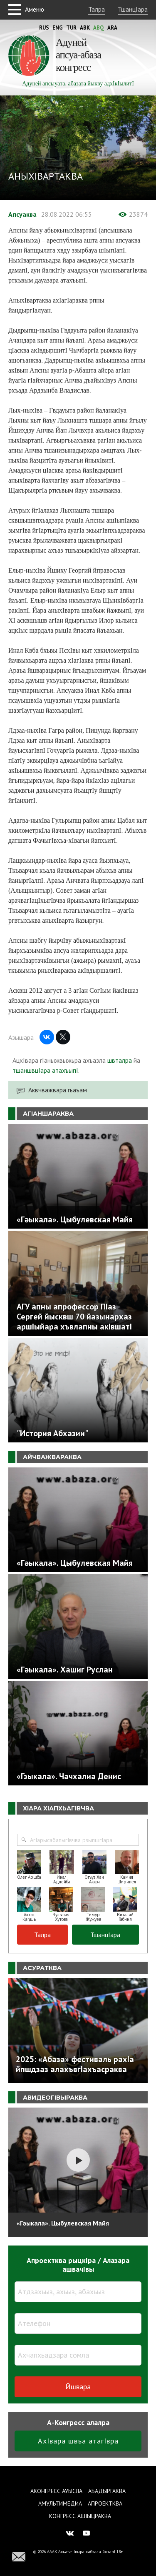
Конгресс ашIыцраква (80, 2516)
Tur (71, 28)
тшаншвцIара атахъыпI (45, 1070)
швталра (119, 1060)
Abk (85, 28)
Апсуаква (22, 214)
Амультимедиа (60, 2503)
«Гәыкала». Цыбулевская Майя (63, 2223)
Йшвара (78, 2386)
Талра (96, 9)
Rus (44, 28)
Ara (112, 28)
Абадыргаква (107, 2491)
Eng (57, 28)
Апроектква (105, 2503)
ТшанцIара (133, 9)
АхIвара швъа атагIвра (78, 2441)
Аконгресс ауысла (56, 2491)
